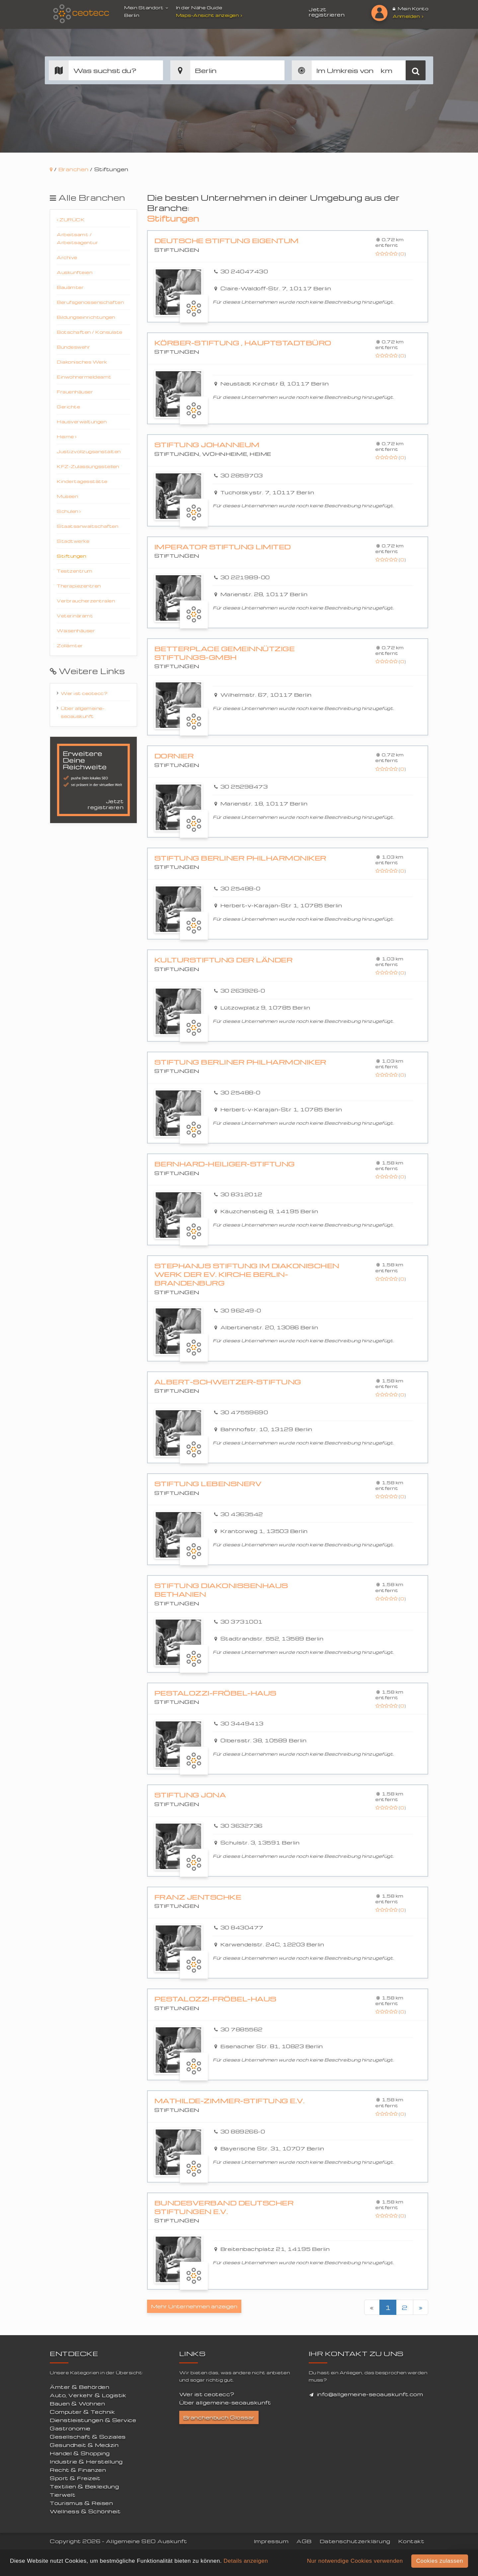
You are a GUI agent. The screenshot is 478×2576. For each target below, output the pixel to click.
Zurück (71, 219)
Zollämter (70, 645)
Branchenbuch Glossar (219, 2417)
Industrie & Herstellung (86, 2461)
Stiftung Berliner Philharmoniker (240, 858)
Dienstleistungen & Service (93, 2420)
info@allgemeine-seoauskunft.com (370, 2394)
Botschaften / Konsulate (89, 332)
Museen (67, 496)
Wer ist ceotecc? (84, 693)
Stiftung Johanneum (207, 445)
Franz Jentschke (197, 1897)
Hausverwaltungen (82, 421)
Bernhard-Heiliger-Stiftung (224, 1164)
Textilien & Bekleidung (84, 2486)
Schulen (69, 511)
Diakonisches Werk (82, 362)
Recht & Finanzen (78, 2470)
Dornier (174, 756)
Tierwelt (62, 2494)
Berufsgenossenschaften (90, 302)
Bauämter (70, 287)
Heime (67, 436)
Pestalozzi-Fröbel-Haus (215, 1693)
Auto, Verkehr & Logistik (88, 2395)
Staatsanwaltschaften (87, 526)
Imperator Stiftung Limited (222, 547)
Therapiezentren (79, 586)
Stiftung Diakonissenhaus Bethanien (221, 1589)
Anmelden (408, 16)
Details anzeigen (245, 2561)
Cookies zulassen (439, 2561)
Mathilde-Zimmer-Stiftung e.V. (229, 2101)
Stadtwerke (73, 541)
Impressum (271, 2541)
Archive (67, 257)
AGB (304, 2541)
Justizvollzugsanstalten (89, 451)
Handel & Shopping (80, 2453)
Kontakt (411, 2541)
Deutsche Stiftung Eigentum (226, 241)
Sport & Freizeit (75, 2478)
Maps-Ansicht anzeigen (210, 15)
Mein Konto (410, 8)
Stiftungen (71, 556)
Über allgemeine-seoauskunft (83, 712)
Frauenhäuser (75, 391)
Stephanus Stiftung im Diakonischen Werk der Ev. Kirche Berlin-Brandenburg (246, 1274)
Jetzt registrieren (327, 12)
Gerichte (68, 406)
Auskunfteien (74, 272)
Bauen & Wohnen (77, 2403)
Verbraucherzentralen (86, 600)
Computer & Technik (82, 2411)
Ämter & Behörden (79, 2387)
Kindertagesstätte (82, 481)
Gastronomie (70, 2428)
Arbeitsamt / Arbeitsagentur (77, 238)
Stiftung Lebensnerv (208, 1484)
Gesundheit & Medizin (84, 2445)
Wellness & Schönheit (85, 2511)
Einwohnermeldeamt (84, 377)
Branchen (73, 169)
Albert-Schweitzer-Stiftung (227, 1382)
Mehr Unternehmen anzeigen (194, 2306)
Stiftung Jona (190, 1795)
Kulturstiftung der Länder (223, 960)
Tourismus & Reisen (81, 2503)
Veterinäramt (75, 615)
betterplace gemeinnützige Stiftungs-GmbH (224, 653)
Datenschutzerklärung (355, 2541)
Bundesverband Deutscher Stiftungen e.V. (224, 2207)
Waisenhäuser (76, 630)
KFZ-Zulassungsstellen (88, 466)
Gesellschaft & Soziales (88, 2436)
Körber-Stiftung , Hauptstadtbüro (242, 343)
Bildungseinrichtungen (86, 317)
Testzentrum (75, 571)
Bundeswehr (73, 347)
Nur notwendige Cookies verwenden (355, 2561)
